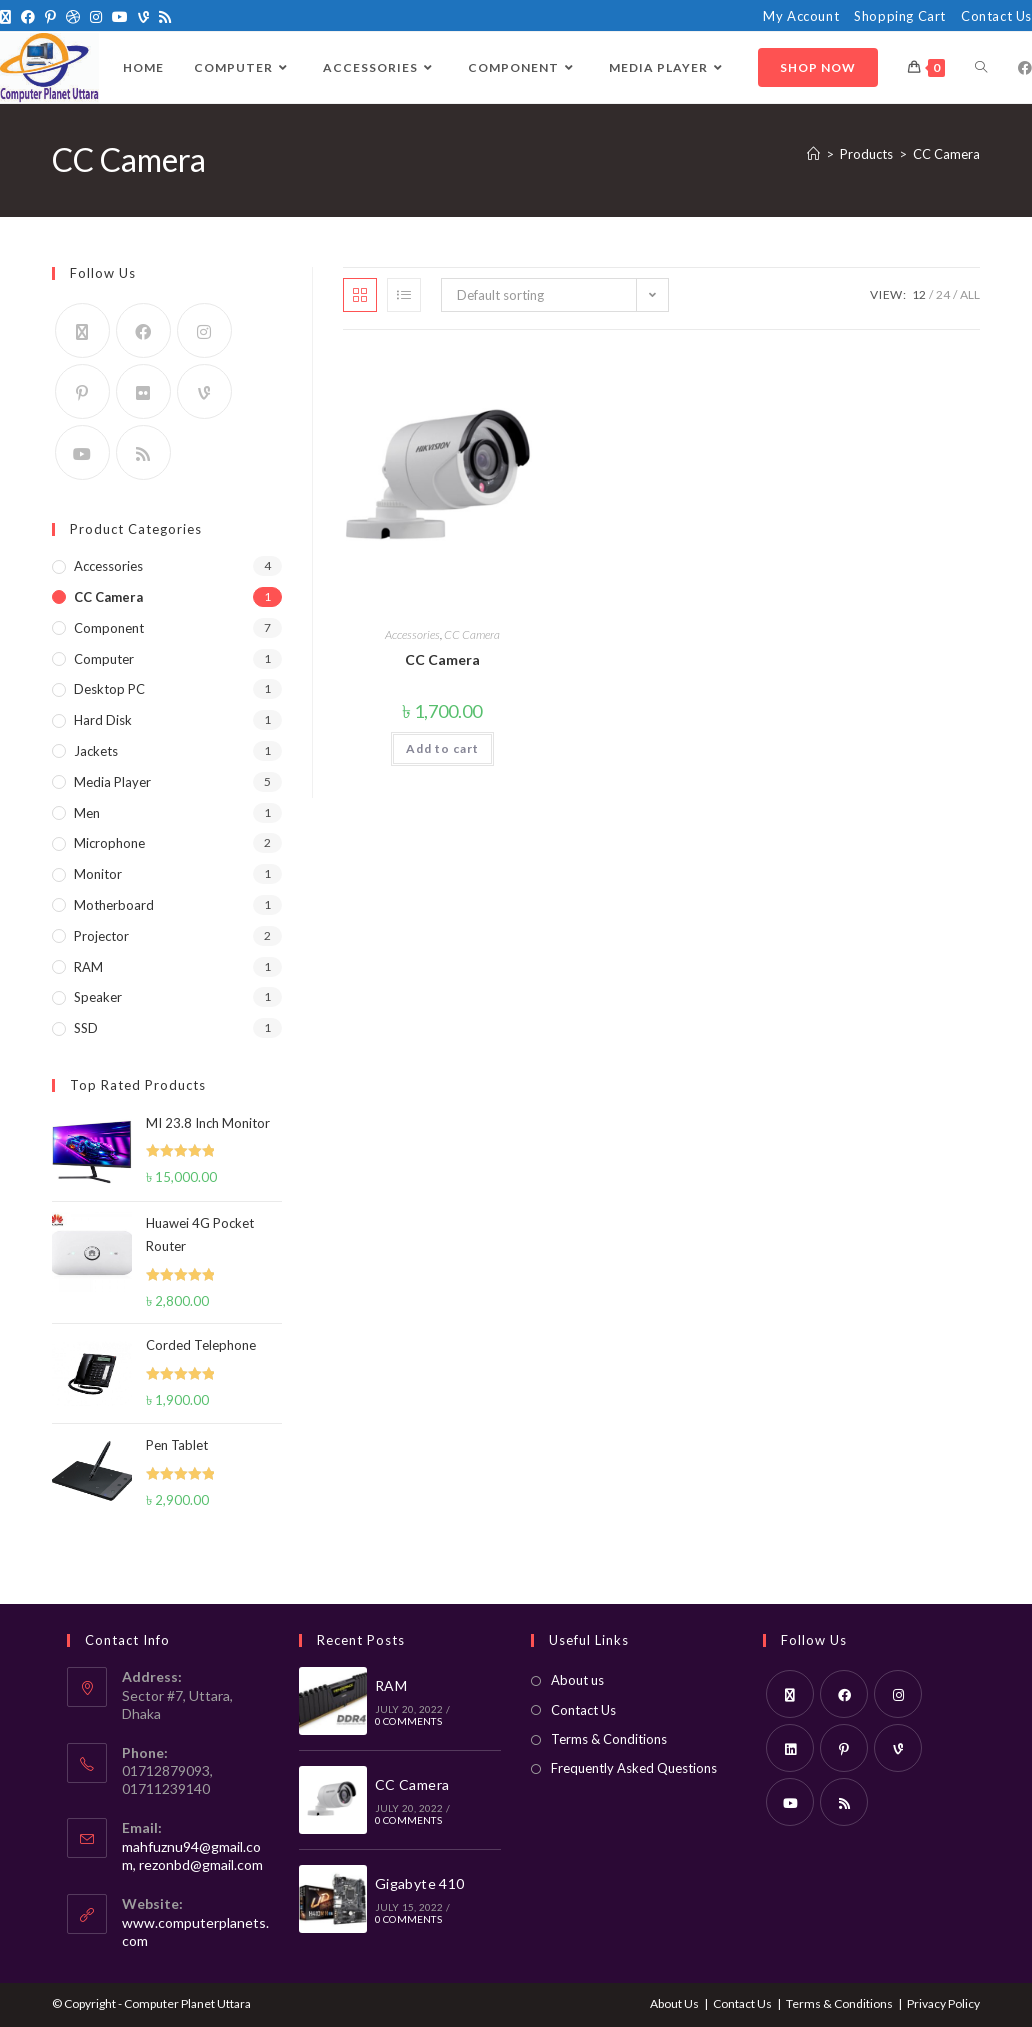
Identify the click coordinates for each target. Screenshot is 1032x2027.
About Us (674, 2003)
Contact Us (996, 16)
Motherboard (114, 905)
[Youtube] (120, 17)
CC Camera (946, 154)
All (970, 294)
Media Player (112, 782)
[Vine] (143, 17)
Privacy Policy (943, 2003)
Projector (101, 936)
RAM (88, 967)
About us (577, 1680)
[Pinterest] (50, 17)
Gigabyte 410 (420, 1883)
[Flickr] (143, 391)
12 (919, 294)
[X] (8, 17)
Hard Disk (103, 720)
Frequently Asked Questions (634, 1768)
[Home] (813, 154)
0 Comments (408, 1721)
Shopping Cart (900, 16)
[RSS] (165, 17)
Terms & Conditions (609, 1739)
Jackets (96, 751)
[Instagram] (96, 17)
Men (87, 813)
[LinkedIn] (790, 1748)
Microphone (109, 843)
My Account (801, 16)
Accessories (412, 634)
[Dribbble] (73, 17)
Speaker (98, 997)
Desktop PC (109, 689)
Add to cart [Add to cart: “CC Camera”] (442, 748)
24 (943, 294)
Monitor (98, 874)
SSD (86, 1028)
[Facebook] (28, 17)
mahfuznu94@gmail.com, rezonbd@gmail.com (192, 1855)
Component (109, 628)
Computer (104, 659)
